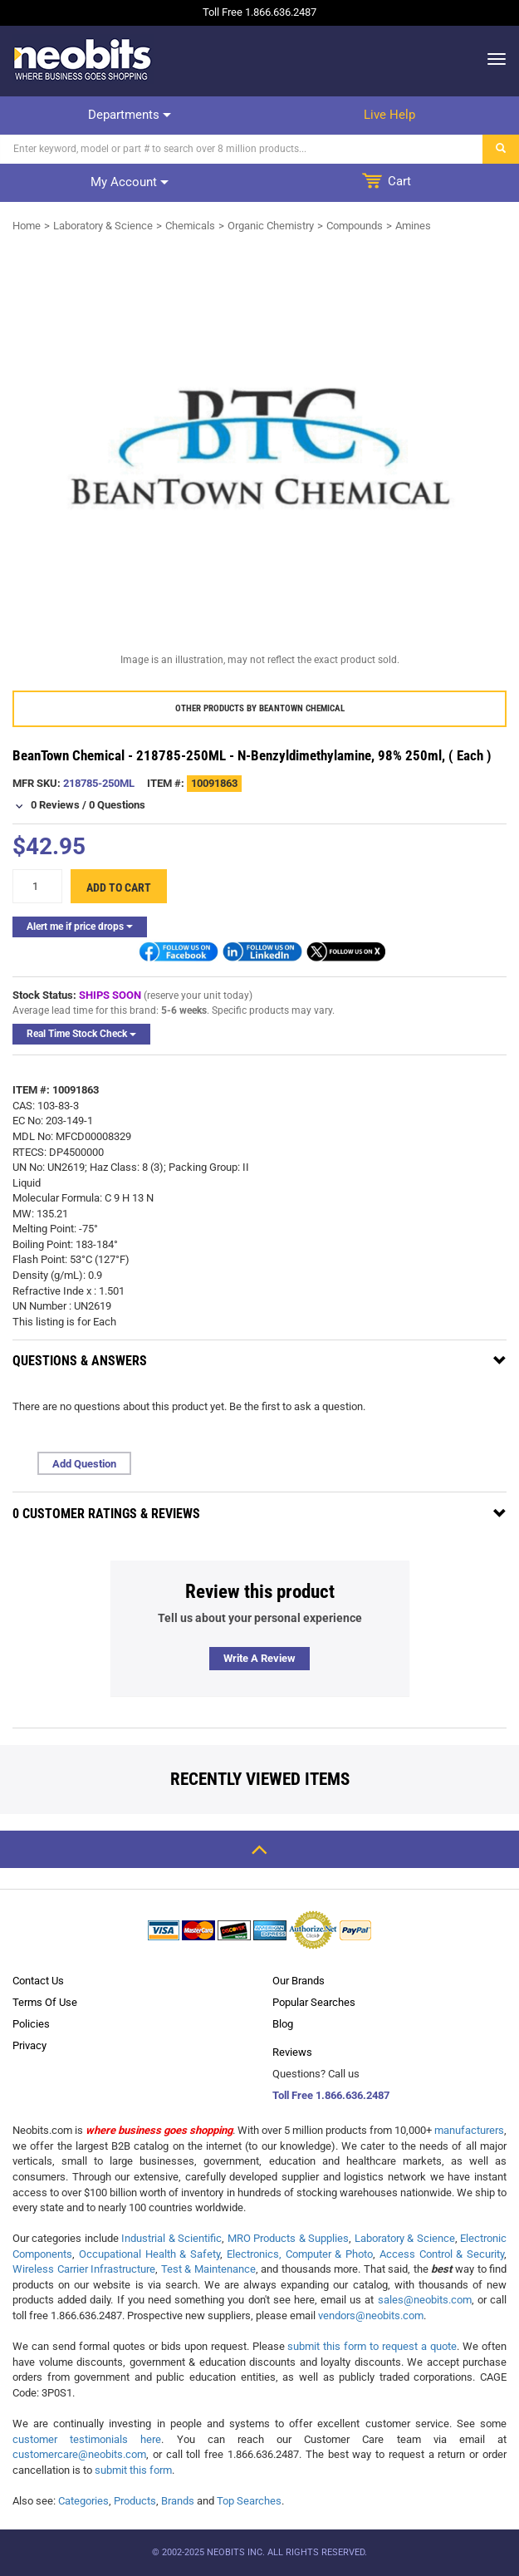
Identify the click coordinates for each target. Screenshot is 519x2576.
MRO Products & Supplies (288, 2238)
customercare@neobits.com (79, 2454)
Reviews (292, 2052)
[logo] (83, 59)
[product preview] (259, 446)
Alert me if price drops (80, 926)
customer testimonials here (86, 2439)
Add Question (84, 1464)
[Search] (241, 149)
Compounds (354, 225)
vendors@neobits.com (371, 2315)
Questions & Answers (79, 1361)
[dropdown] (492, 59)
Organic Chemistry (271, 225)
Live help (389, 114)
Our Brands (298, 1980)
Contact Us (38, 1980)
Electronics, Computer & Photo (300, 2254)
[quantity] (37, 886)
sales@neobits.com (425, 2299)
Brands (177, 2501)
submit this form (133, 2470)
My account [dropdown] (130, 182)
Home (26, 225)
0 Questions (117, 805)
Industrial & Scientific (171, 2238)
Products (135, 2501)
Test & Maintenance (208, 2269)
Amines (413, 225)
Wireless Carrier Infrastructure (83, 2269)
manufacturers (469, 2130)
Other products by (260, 708)
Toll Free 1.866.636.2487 (330, 2095)
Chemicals (190, 225)
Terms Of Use (44, 2002)
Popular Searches (313, 2002)
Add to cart (118, 887)
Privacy (29, 2045)
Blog (282, 2024)
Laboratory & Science (103, 225)
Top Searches (249, 2501)
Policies (31, 2024)
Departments (129, 114)
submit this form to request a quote (372, 2346)
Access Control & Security (441, 2254)
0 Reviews (55, 805)
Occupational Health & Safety (149, 2254)
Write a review (259, 1658)
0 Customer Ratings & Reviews (106, 1514)
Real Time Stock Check (81, 1034)
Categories (83, 2501)
